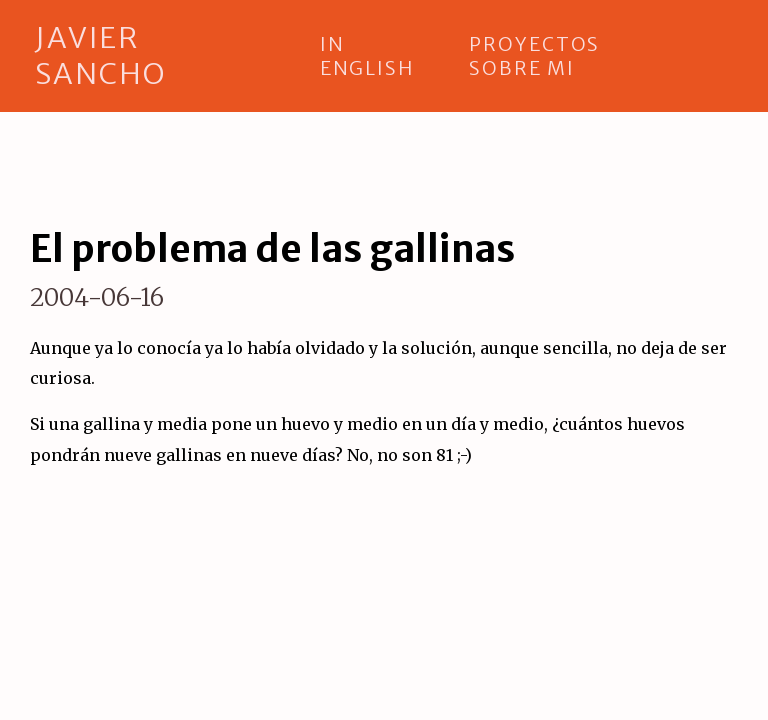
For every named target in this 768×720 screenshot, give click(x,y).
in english (367, 56)
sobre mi (521, 68)
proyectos (534, 44)
